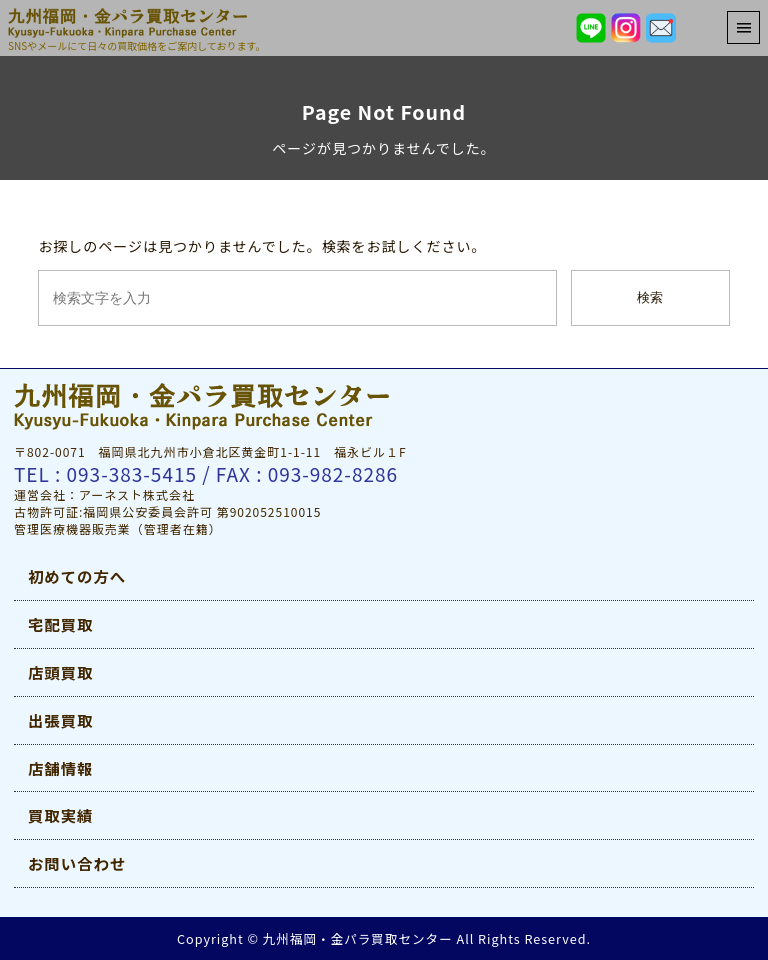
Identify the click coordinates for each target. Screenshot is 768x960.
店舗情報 (60, 768)
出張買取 (60, 720)
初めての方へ (77, 576)
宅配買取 (60, 624)
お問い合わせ (77, 863)
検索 (650, 297)
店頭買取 (60, 672)
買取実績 (60, 815)
